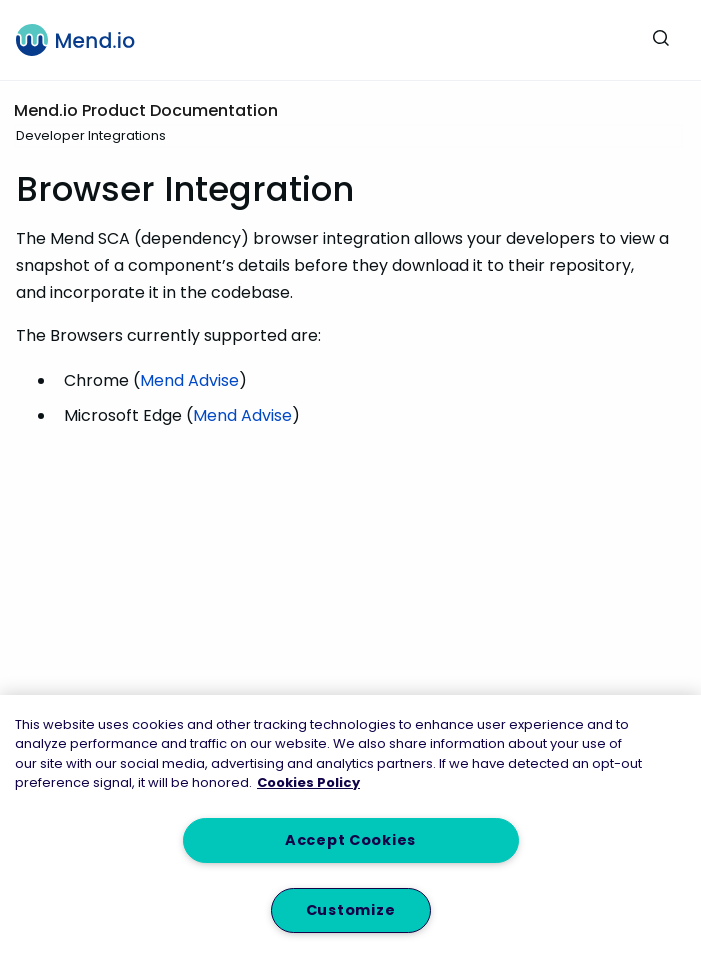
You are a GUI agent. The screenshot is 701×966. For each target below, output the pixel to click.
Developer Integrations (91, 135)
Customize (350, 910)
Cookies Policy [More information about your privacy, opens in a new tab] (308, 782)
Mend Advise (189, 380)
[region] (350, 830)
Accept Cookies (350, 840)
